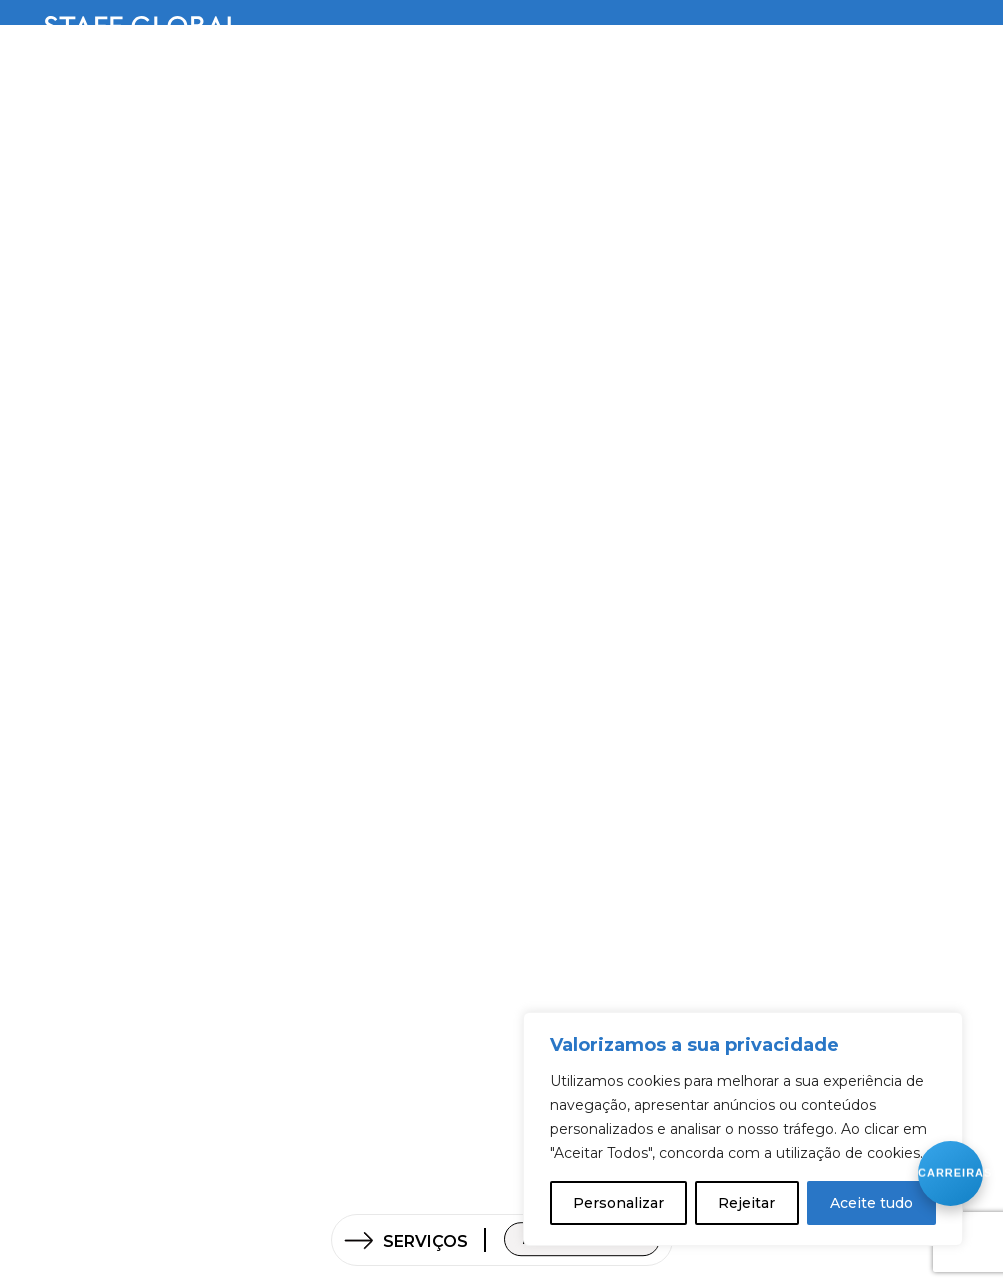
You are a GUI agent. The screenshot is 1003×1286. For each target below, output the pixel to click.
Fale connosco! (582, 1251)
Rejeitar (746, 1203)
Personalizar (618, 1203)
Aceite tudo (871, 1203)
